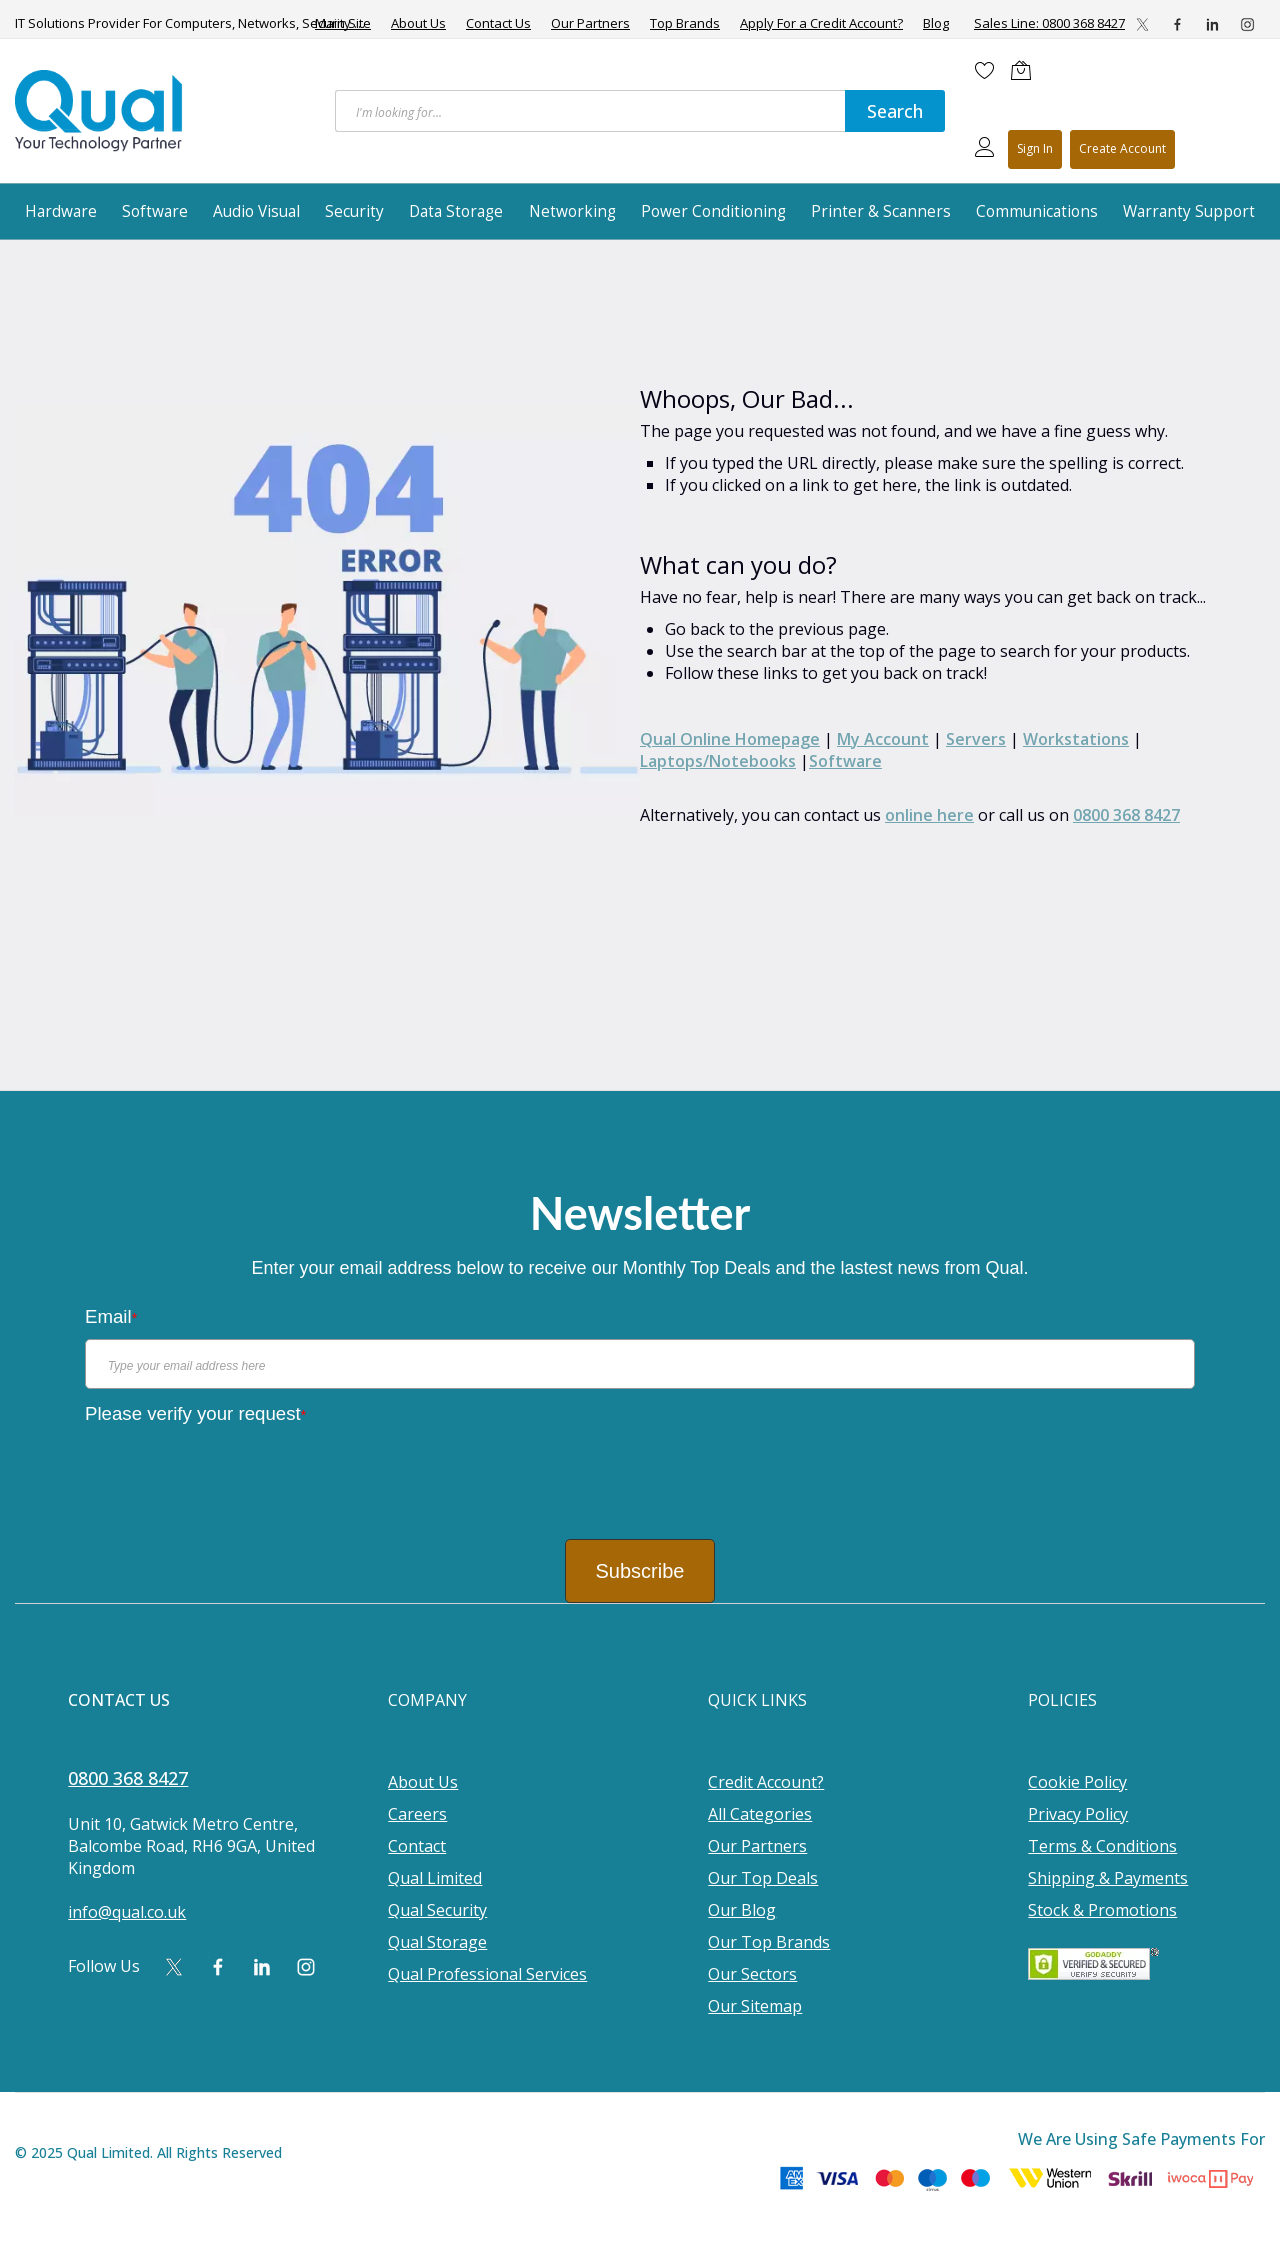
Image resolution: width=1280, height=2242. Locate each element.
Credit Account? (766, 1782)
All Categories (760, 1814)
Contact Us (498, 23)
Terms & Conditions (1102, 1846)
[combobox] (590, 111)
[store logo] (100, 111)
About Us (418, 23)
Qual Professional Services (487, 1974)
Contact (417, 1846)
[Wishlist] (985, 70)
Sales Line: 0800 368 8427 (1049, 23)
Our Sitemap (755, 2006)
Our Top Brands (769, 1942)
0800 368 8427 (1126, 815)
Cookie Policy (1077, 1782)
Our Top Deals (763, 1878)
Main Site (343, 23)
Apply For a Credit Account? (821, 23)
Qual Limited (435, 1878)
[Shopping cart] (1026, 70)
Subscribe (640, 1571)
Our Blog (742, 1910)
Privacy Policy (1078, 1814)
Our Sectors (752, 1974)
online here (929, 815)
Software (845, 761)
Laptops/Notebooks (718, 761)
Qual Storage (437, 1942)
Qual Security (437, 1910)
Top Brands (685, 23)
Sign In (1035, 148)
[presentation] (237, 1475)
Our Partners (590, 23)
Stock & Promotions (1102, 1910)
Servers (976, 739)
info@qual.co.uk (127, 1912)
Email (111, 1316)
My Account (883, 739)
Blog (936, 23)
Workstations (1076, 739)
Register (1122, 149)
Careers (417, 1814)
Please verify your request (195, 1413)
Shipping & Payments (1108, 1878)
